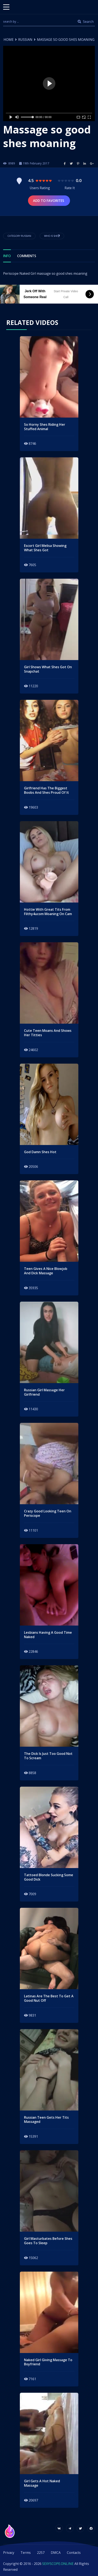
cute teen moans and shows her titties (47, 1032)
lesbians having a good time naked (48, 1634)
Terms (25, 2552)
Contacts (74, 2552)
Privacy (8, 2552)
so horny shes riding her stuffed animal (44, 426)
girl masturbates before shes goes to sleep (48, 2240)
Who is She (52, 236)
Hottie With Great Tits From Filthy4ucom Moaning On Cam (48, 911)
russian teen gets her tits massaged (46, 2119)
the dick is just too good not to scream (48, 1756)
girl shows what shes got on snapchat (48, 669)
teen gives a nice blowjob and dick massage (45, 1271)
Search (86, 21)
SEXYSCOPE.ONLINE (58, 2563)
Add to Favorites (49, 200)
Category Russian (19, 236)
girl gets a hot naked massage (42, 2483)
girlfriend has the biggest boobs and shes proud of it (46, 790)
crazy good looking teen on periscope (47, 1513)
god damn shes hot (40, 1152)
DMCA (56, 2552)
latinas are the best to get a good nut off (49, 1998)
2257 (41, 2552)
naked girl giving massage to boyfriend (48, 2362)
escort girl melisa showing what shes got (45, 548)
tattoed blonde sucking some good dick (48, 1877)
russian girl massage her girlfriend (44, 1392)
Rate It (70, 188)
